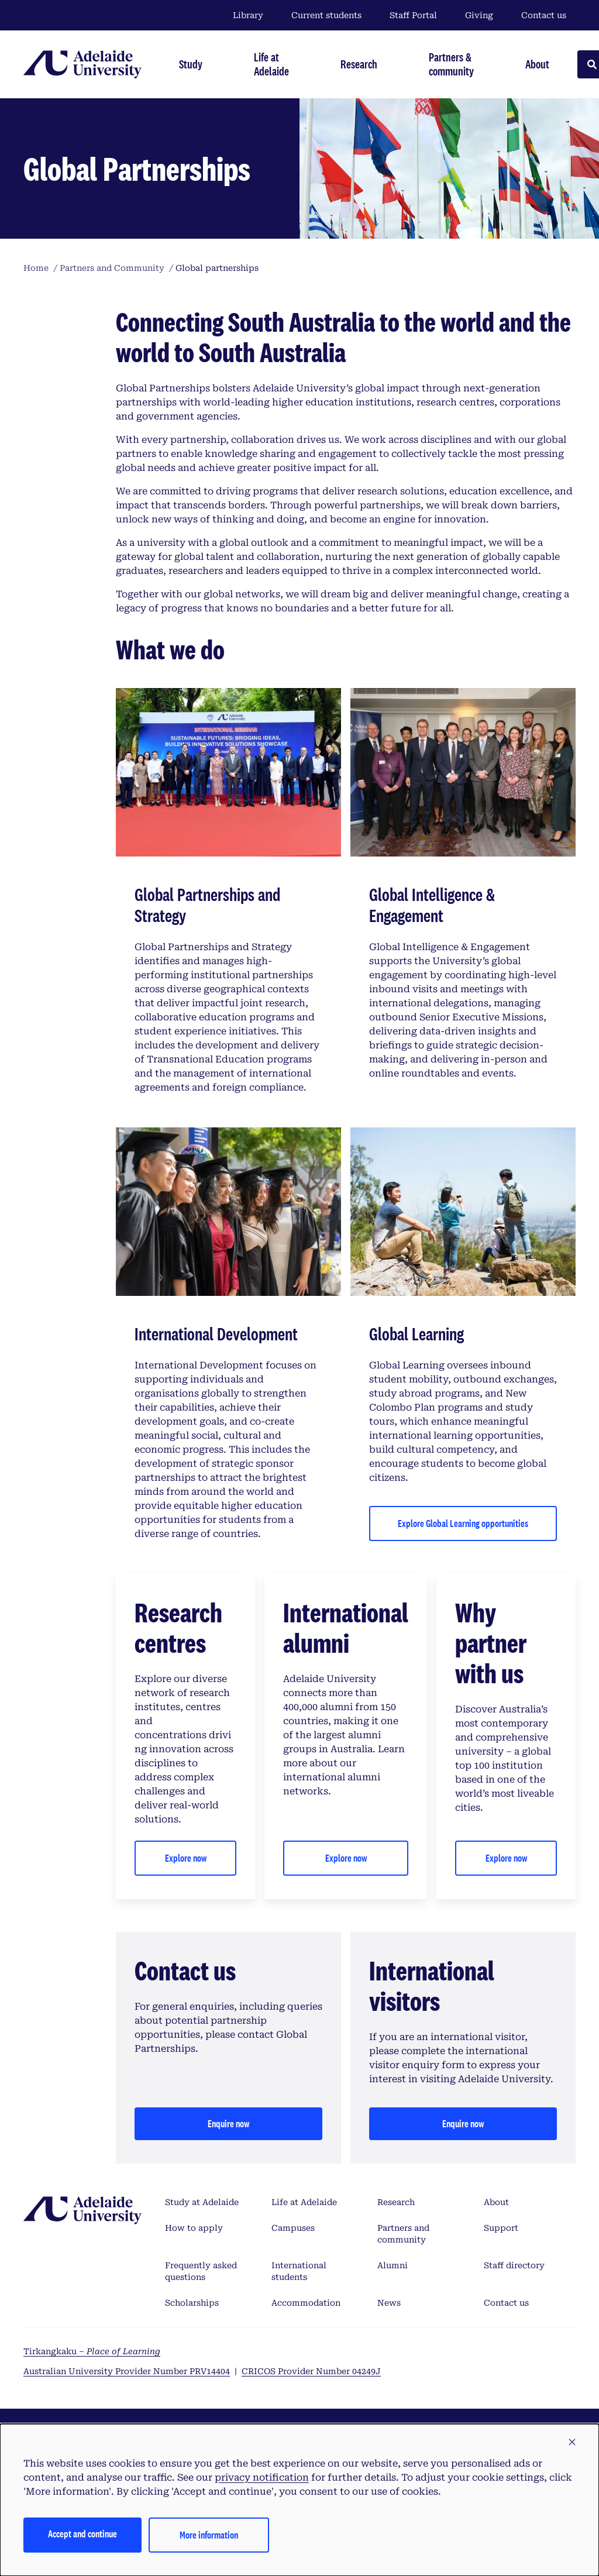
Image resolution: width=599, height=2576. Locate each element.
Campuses (293, 2228)
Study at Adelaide (202, 2202)
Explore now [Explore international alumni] (346, 1858)
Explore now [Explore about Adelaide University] (506, 1858)
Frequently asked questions (201, 2271)
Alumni (392, 2265)
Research (396, 2202)
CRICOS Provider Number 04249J (311, 2371)
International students (298, 2271)
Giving (479, 15)
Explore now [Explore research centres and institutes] (185, 1858)
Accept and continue (82, 2533)
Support (501, 2228)
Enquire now (228, 2123)
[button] (572, 2443)
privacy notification (262, 2477)
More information (209, 2534)
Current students (326, 15)
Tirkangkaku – (91, 2351)
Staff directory (514, 2265)
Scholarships (192, 2302)
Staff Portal (413, 15)
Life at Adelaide (304, 2202)
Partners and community (403, 2233)
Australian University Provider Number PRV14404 (126, 2371)
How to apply (194, 2228)
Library (248, 15)
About (496, 2202)
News (389, 2302)
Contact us (543, 15)
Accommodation (305, 2302)
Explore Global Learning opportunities (463, 1523)
